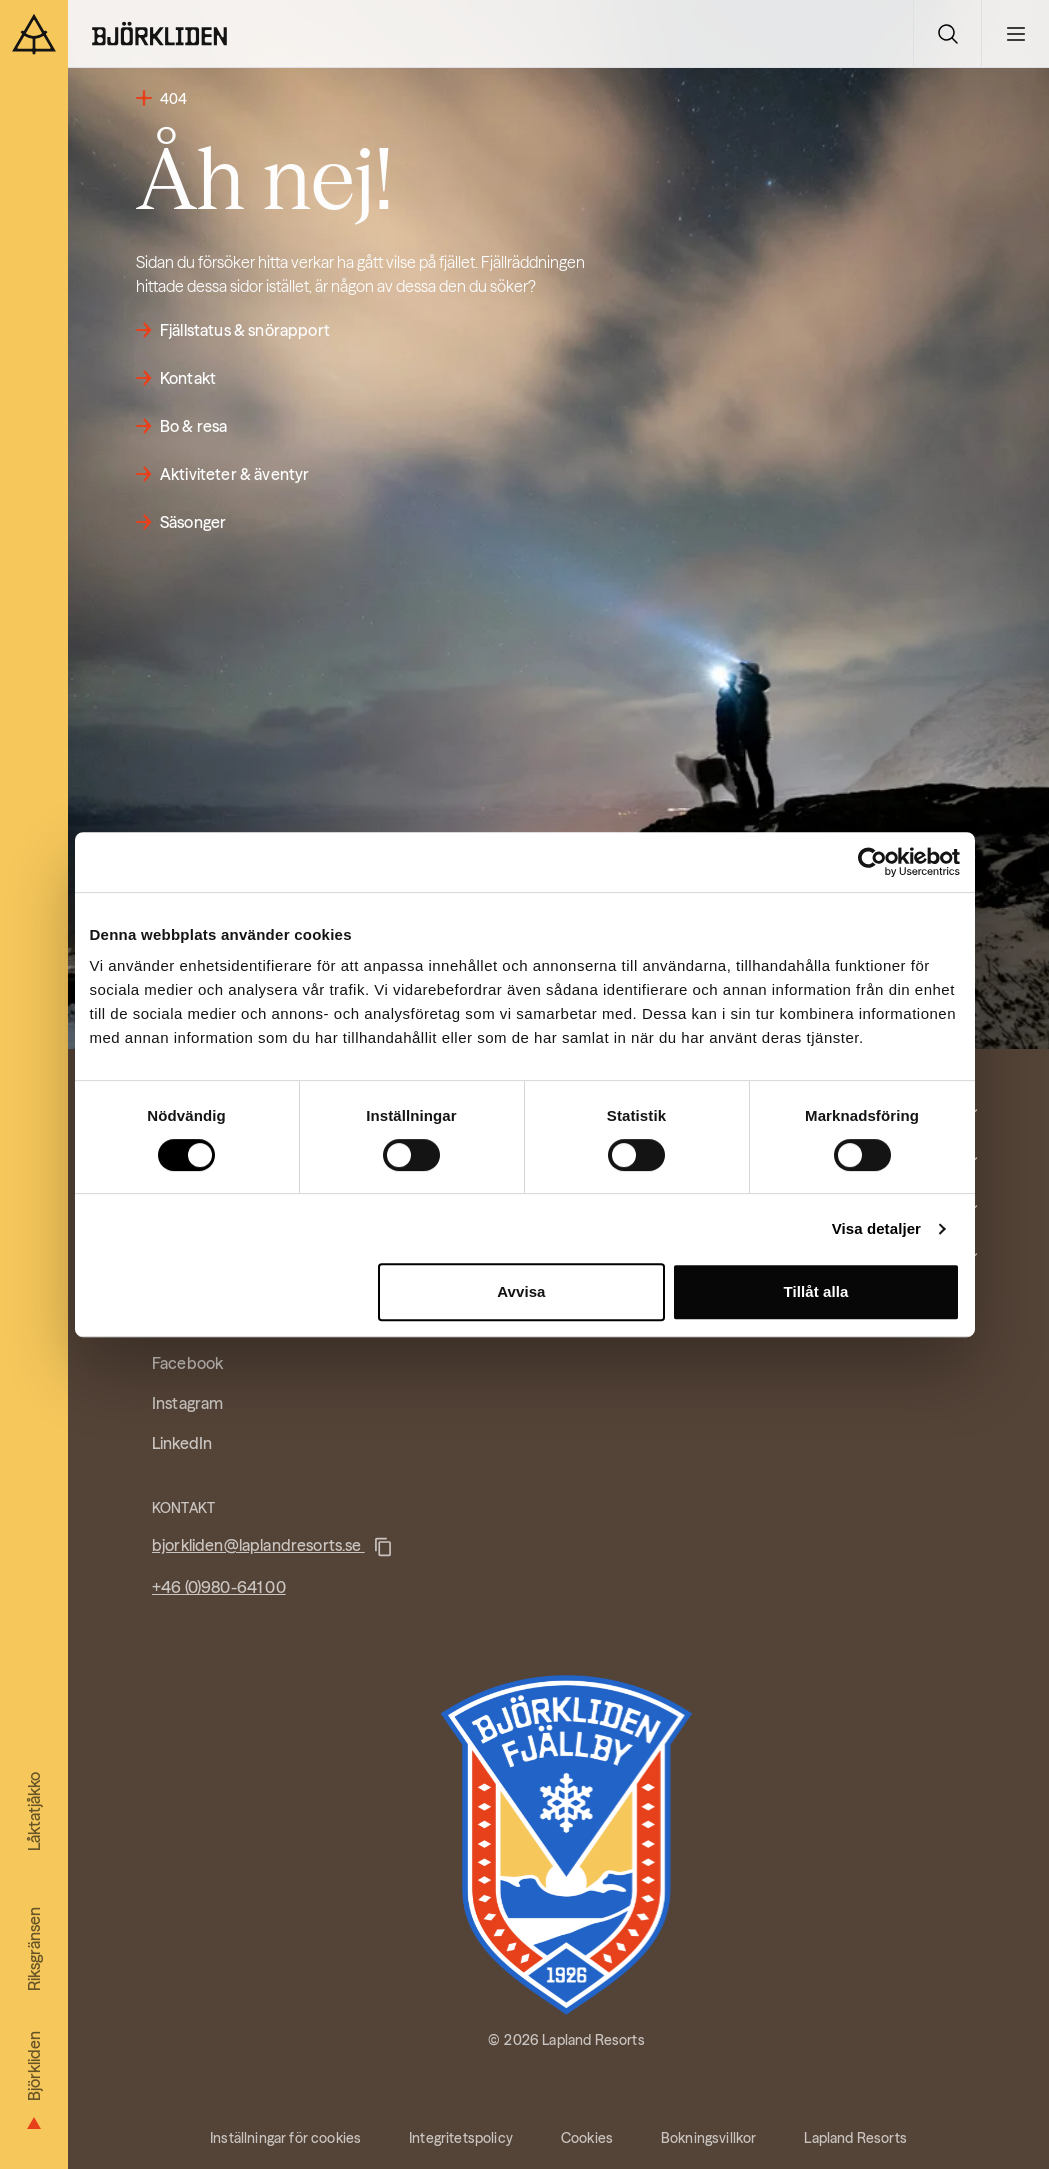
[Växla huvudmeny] (1015, 34)
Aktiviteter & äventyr (234, 474)
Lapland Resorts (855, 2138)
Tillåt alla (815, 1291)
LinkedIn (182, 1443)
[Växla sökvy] (947, 34)
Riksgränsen (34, 1949)
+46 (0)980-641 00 (219, 1587)
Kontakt (188, 378)
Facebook (187, 1363)
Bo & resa (193, 426)
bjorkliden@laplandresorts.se (258, 1545)
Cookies (587, 2138)
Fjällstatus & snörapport (245, 330)
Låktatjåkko (34, 1811)
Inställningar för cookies (285, 2138)
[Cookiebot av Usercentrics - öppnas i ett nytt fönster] (872, 862)
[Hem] (159, 34)
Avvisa (521, 1291)
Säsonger (193, 522)
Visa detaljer (876, 1228)
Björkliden (34, 2090)
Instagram (187, 1403)
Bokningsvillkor (708, 2138)
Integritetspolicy (461, 2138)
